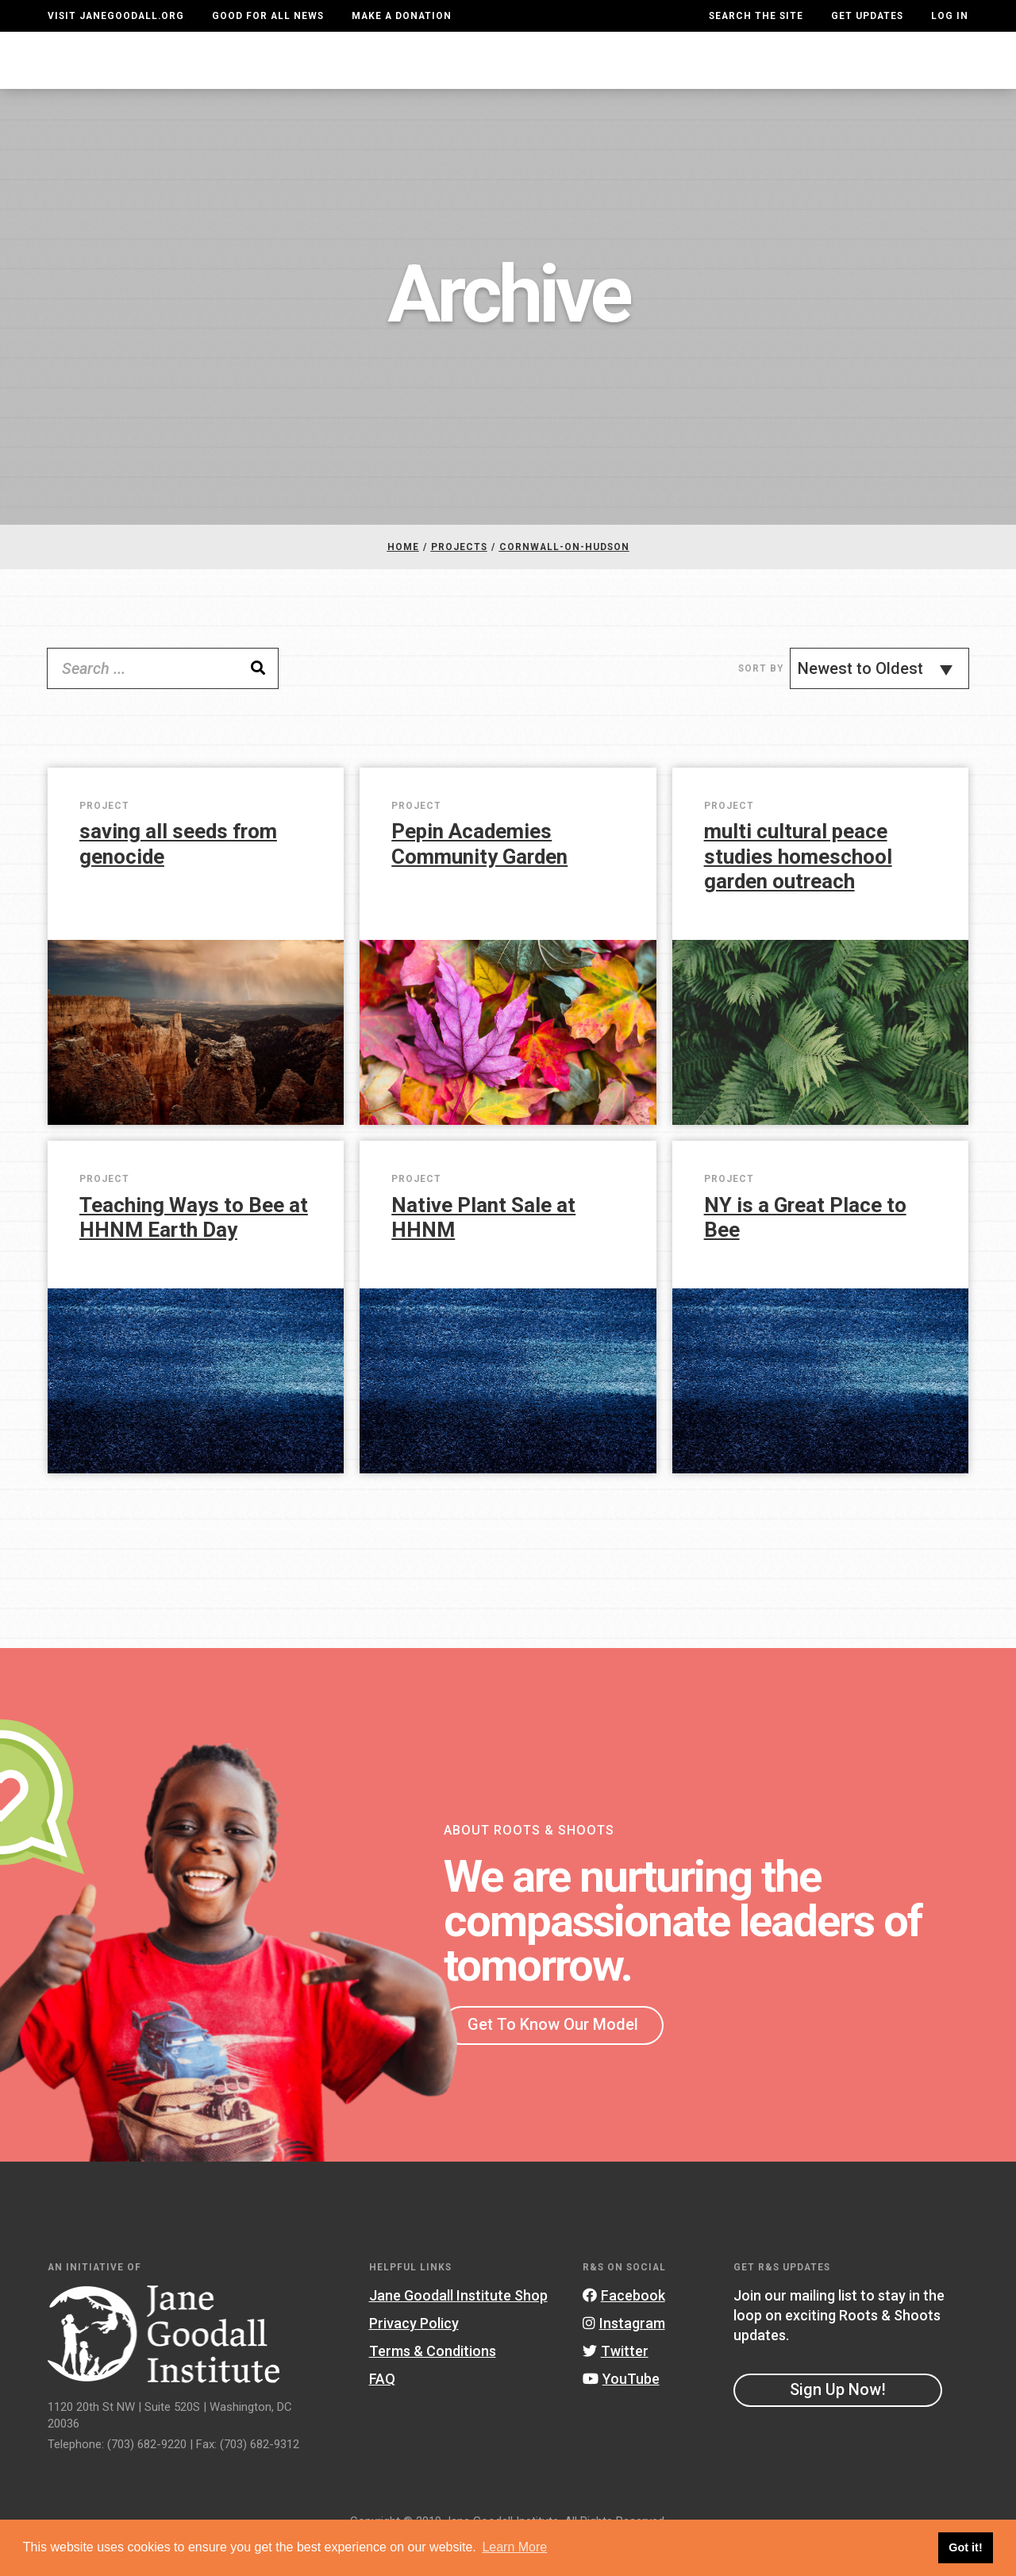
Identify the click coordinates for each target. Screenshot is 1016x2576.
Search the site (756, 15)
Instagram (624, 2355)
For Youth (389, 75)
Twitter (615, 2382)
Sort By (760, 700)
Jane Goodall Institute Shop (458, 2326)
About (306, 75)
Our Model (623, 75)
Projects (719, 75)
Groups (804, 75)
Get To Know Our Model (553, 2056)
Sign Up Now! (838, 2421)
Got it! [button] (965, 2547)
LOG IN (949, 15)
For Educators (506, 75)
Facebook (624, 2326)
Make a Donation (402, 15)
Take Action (911, 75)
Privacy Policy (414, 2355)
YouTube (621, 2410)
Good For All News (268, 15)
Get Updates (867, 15)
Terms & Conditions (432, 2382)
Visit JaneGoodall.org (116, 15)
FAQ (382, 2410)
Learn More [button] (514, 2547)
